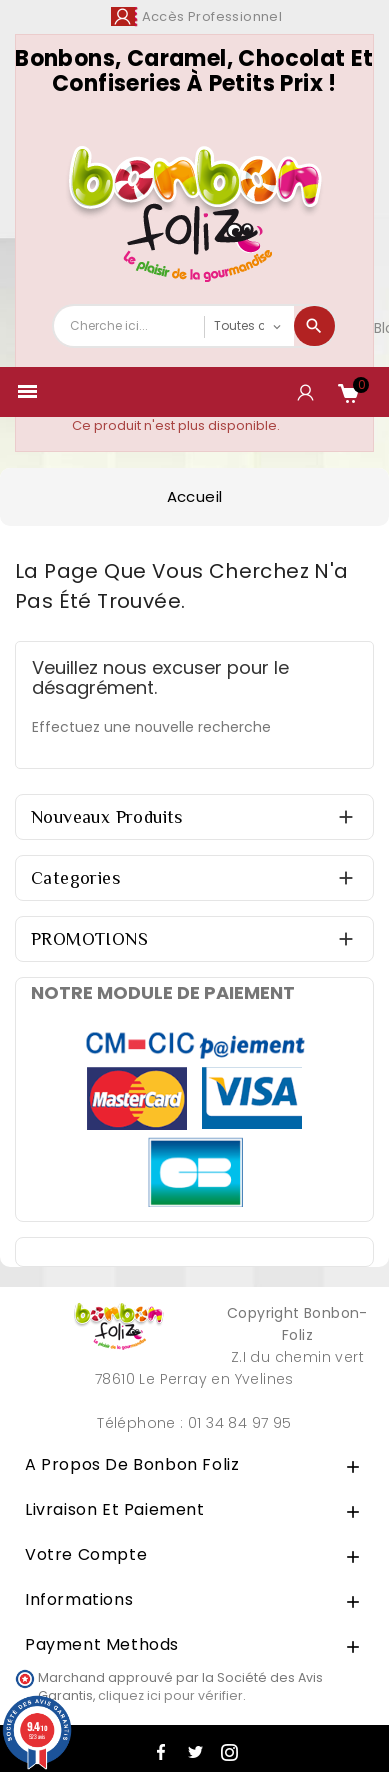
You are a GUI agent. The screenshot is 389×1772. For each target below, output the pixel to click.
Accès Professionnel (212, 16)
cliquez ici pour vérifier (170, 1695)
